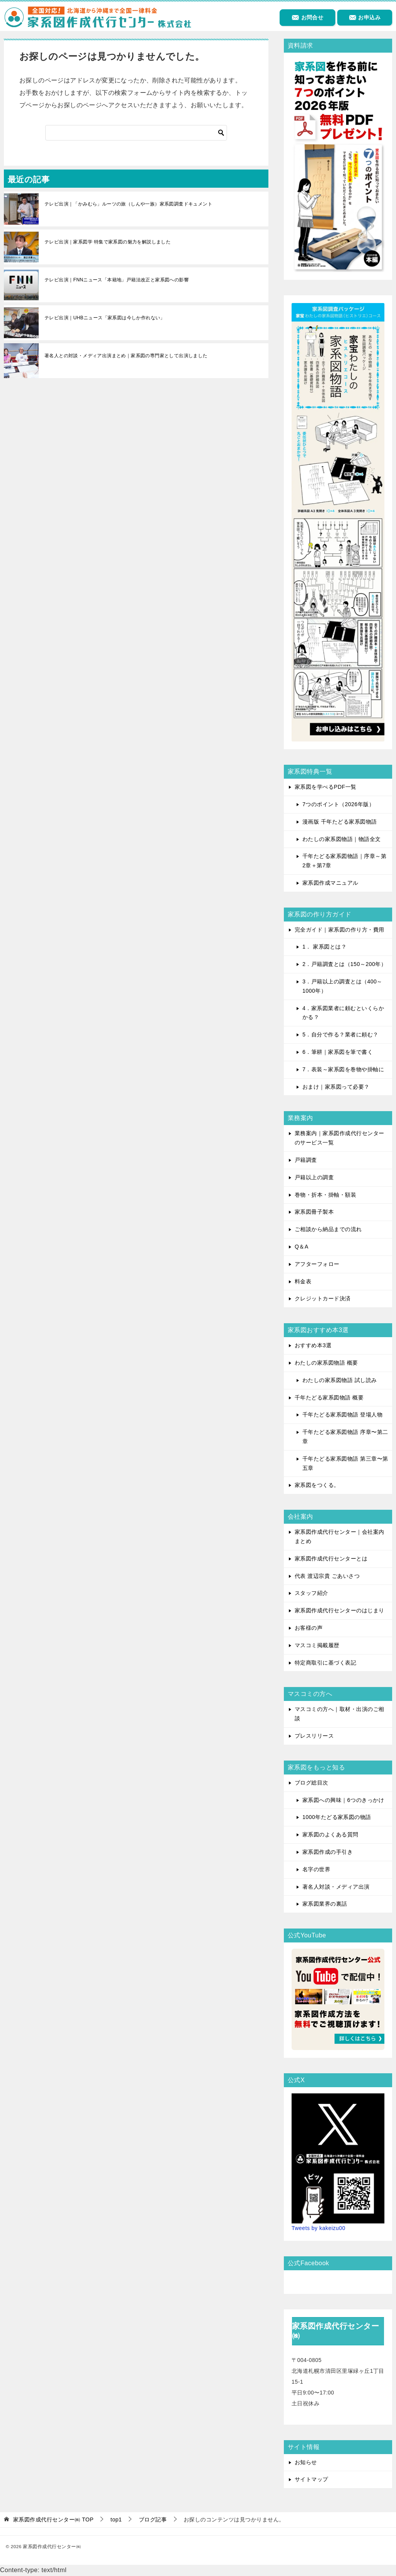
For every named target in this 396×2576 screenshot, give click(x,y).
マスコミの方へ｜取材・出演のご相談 (339, 1713)
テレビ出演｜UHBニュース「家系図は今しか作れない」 (104, 317)
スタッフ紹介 (311, 1593)
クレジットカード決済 (323, 1298)
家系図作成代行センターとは (331, 1558)
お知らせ (306, 2462)
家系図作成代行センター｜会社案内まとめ (339, 1536)
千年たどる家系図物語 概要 (329, 1397)
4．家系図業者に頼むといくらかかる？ (343, 1013)
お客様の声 (309, 1628)
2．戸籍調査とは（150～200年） (344, 964)
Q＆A (302, 1246)
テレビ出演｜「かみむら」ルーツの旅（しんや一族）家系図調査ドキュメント (128, 204)
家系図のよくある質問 (330, 1834)
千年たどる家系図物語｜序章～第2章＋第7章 (344, 860)
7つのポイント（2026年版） (338, 804)
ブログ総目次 (311, 1783)
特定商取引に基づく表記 (325, 1663)
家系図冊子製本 (314, 1212)
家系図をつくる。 (317, 1485)
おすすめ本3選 (313, 1345)
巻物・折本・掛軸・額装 (325, 1195)
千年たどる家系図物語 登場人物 (342, 1414)
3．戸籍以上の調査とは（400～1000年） (342, 986)
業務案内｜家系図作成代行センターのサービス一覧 (339, 1138)
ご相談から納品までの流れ (328, 1229)
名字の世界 (316, 1869)
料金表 (303, 1281)
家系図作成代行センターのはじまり (339, 1610)
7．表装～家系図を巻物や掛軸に (343, 1069)
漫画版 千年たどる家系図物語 (339, 822)
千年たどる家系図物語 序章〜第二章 (345, 1436)
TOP (53, 2519)
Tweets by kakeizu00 (318, 2228)
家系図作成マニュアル (330, 883)
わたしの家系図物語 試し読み (339, 1380)
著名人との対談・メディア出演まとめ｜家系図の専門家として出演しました (126, 355)
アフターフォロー (317, 1264)
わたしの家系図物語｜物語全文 (341, 839)
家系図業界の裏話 (324, 1904)
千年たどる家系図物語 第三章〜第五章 (345, 1463)
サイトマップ (311, 2479)
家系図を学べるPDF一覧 (326, 787)
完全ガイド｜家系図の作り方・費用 (339, 930)
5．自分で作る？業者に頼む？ (340, 1034)
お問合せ (307, 17)
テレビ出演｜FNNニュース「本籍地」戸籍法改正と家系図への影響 (116, 280)
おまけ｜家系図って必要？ (336, 1087)
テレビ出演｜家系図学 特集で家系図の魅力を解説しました (107, 242)
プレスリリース (314, 1736)
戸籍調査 (306, 1160)
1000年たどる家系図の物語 (336, 1817)
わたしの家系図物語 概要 (326, 1363)
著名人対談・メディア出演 (336, 1887)
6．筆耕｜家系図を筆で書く (337, 1052)
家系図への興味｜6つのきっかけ (343, 1800)
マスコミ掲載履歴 (317, 1645)
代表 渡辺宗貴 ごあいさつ (327, 1576)
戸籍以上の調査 (314, 1177)
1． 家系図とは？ (324, 947)
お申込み (365, 17)
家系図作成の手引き (327, 1852)
